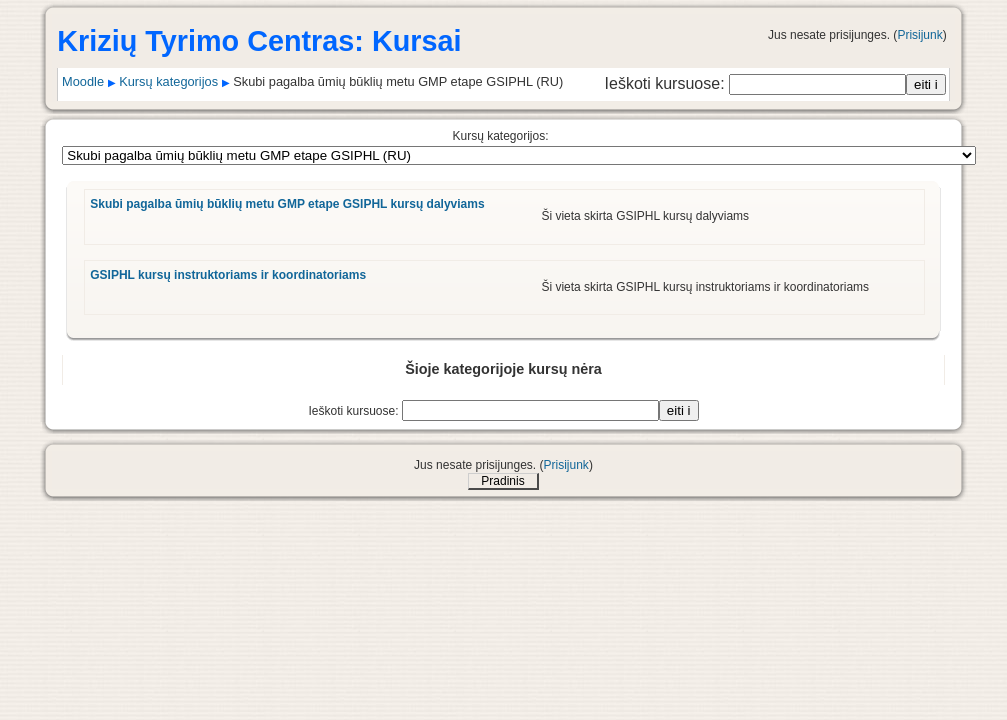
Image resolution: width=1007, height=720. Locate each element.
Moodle (83, 81)
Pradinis (502, 481)
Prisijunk (919, 35)
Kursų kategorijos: (500, 136)
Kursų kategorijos (168, 81)
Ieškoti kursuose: (667, 83)
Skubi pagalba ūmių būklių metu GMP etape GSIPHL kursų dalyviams (287, 204)
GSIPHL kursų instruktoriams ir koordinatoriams (228, 275)
